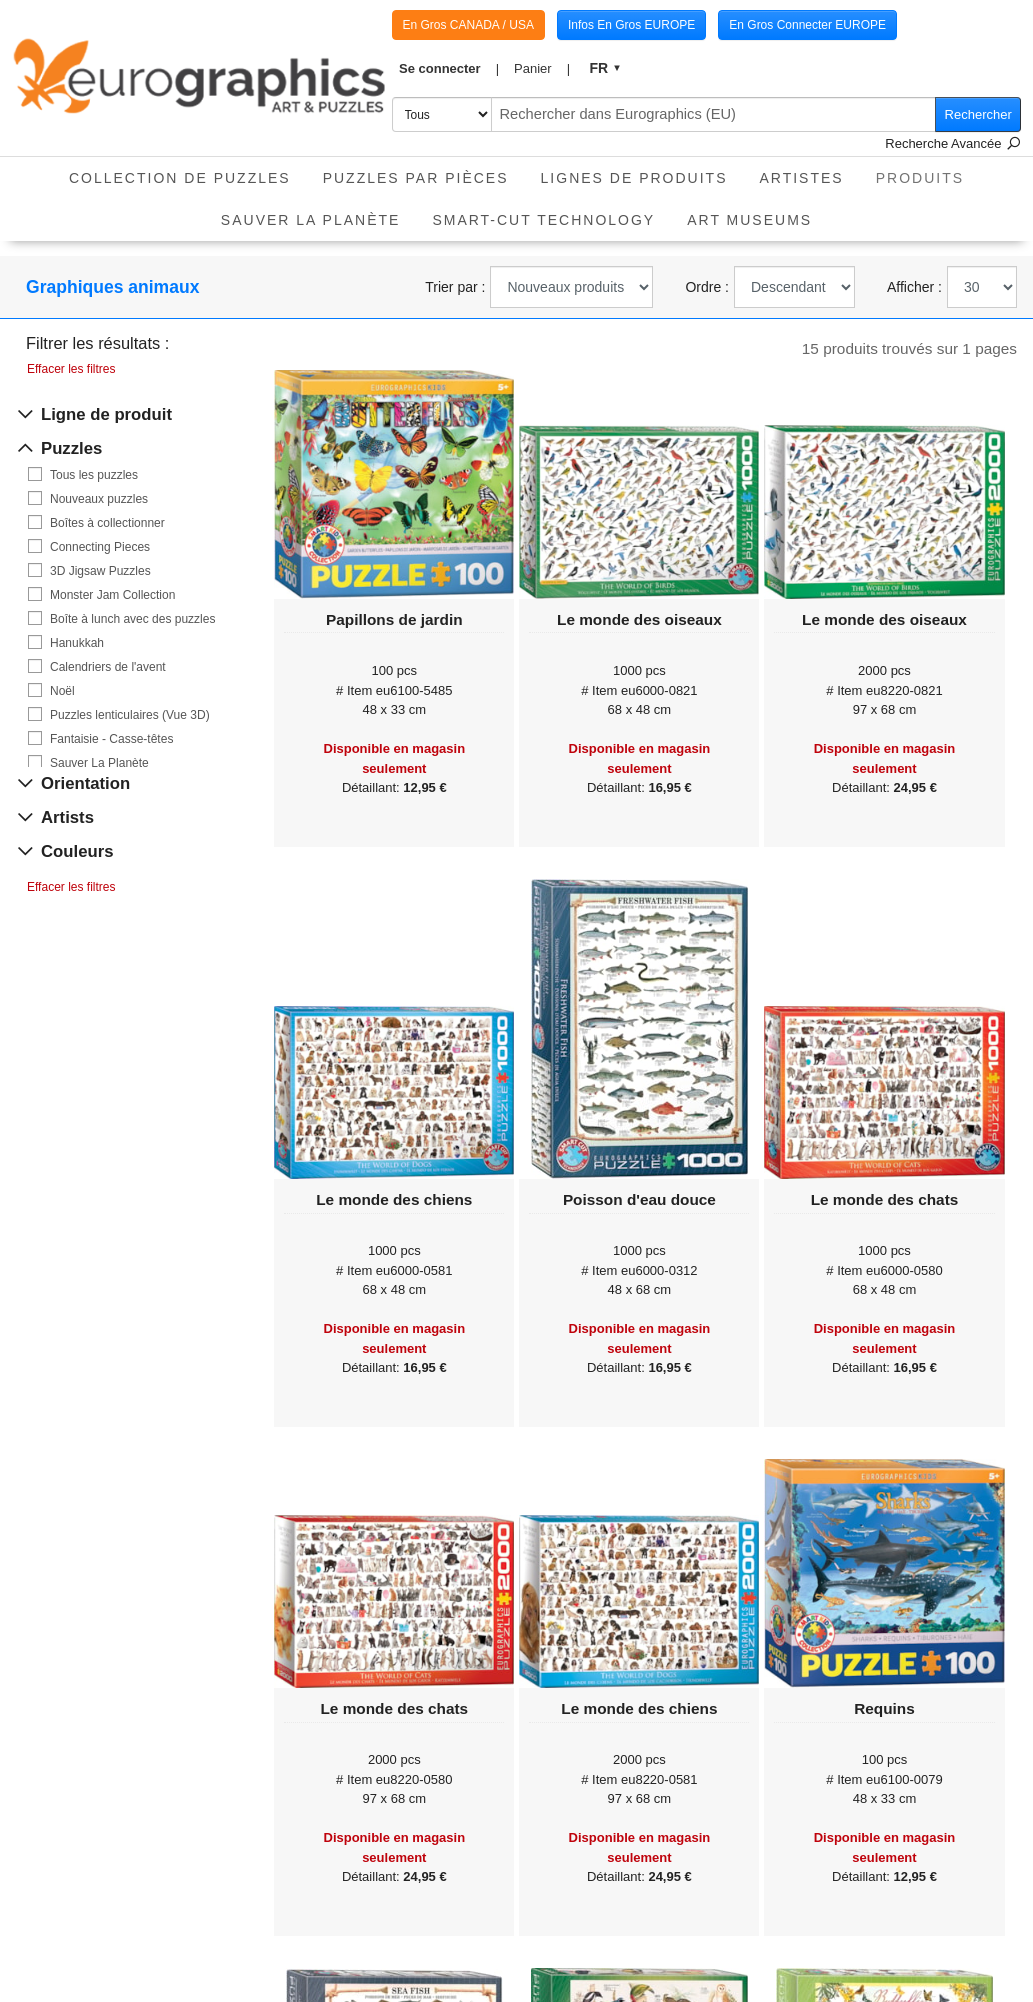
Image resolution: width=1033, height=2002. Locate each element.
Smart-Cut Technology (543, 220)
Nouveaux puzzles (99, 499)
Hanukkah (77, 643)
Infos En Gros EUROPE (631, 25)
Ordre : (707, 287)
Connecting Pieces (100, 547)
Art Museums (749, 220)
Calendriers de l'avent (108, 667)
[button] (449, 69)
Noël (62, 691)
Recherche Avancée (953, 143)
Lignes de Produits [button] (634, 178)
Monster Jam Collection (112, 595)
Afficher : (914, 287)
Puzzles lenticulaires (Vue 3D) (130, 715)
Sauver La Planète (311, 220)
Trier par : (455, 287)
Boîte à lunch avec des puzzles (132, 619)
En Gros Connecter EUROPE (807, 25)
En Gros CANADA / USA (468, 25)
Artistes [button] (801, 178)
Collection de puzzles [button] (180, 178)
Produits (928, 171)
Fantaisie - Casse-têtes (111, 739)
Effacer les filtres (71, 369)
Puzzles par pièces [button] (416, 178)
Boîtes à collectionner (107, 523)
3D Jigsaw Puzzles (100, 571)
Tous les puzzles (94, 475)
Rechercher (978, 114)
